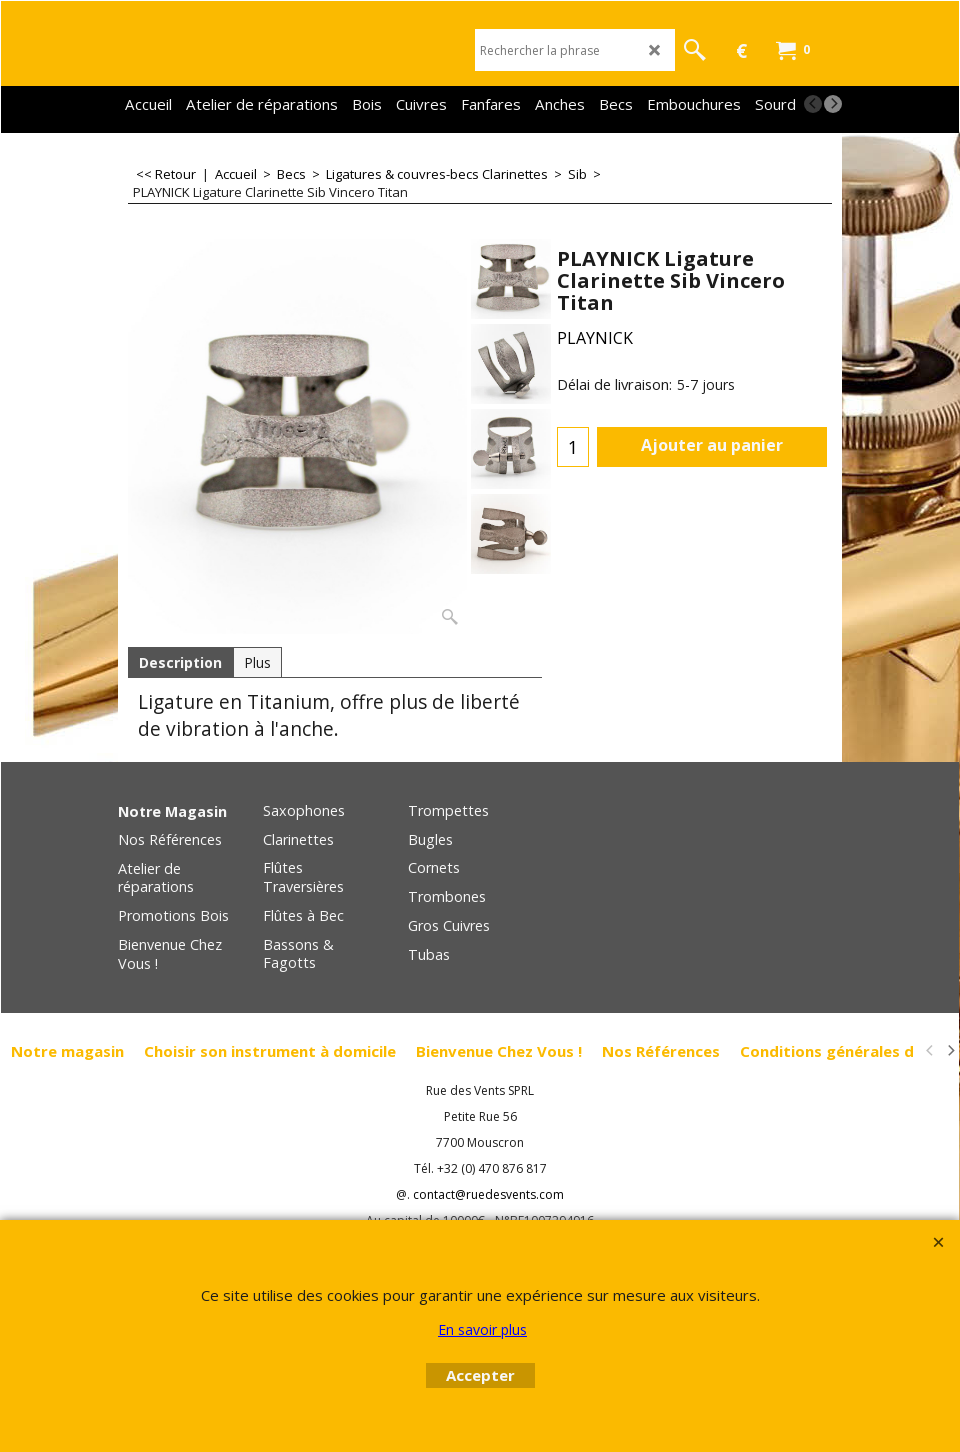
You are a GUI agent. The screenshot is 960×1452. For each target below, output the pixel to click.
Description (180, 662)
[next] (833, 104)
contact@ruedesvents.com (488, 1194)
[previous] (813, 104)
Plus (257, 662)
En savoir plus (482, 1329)
